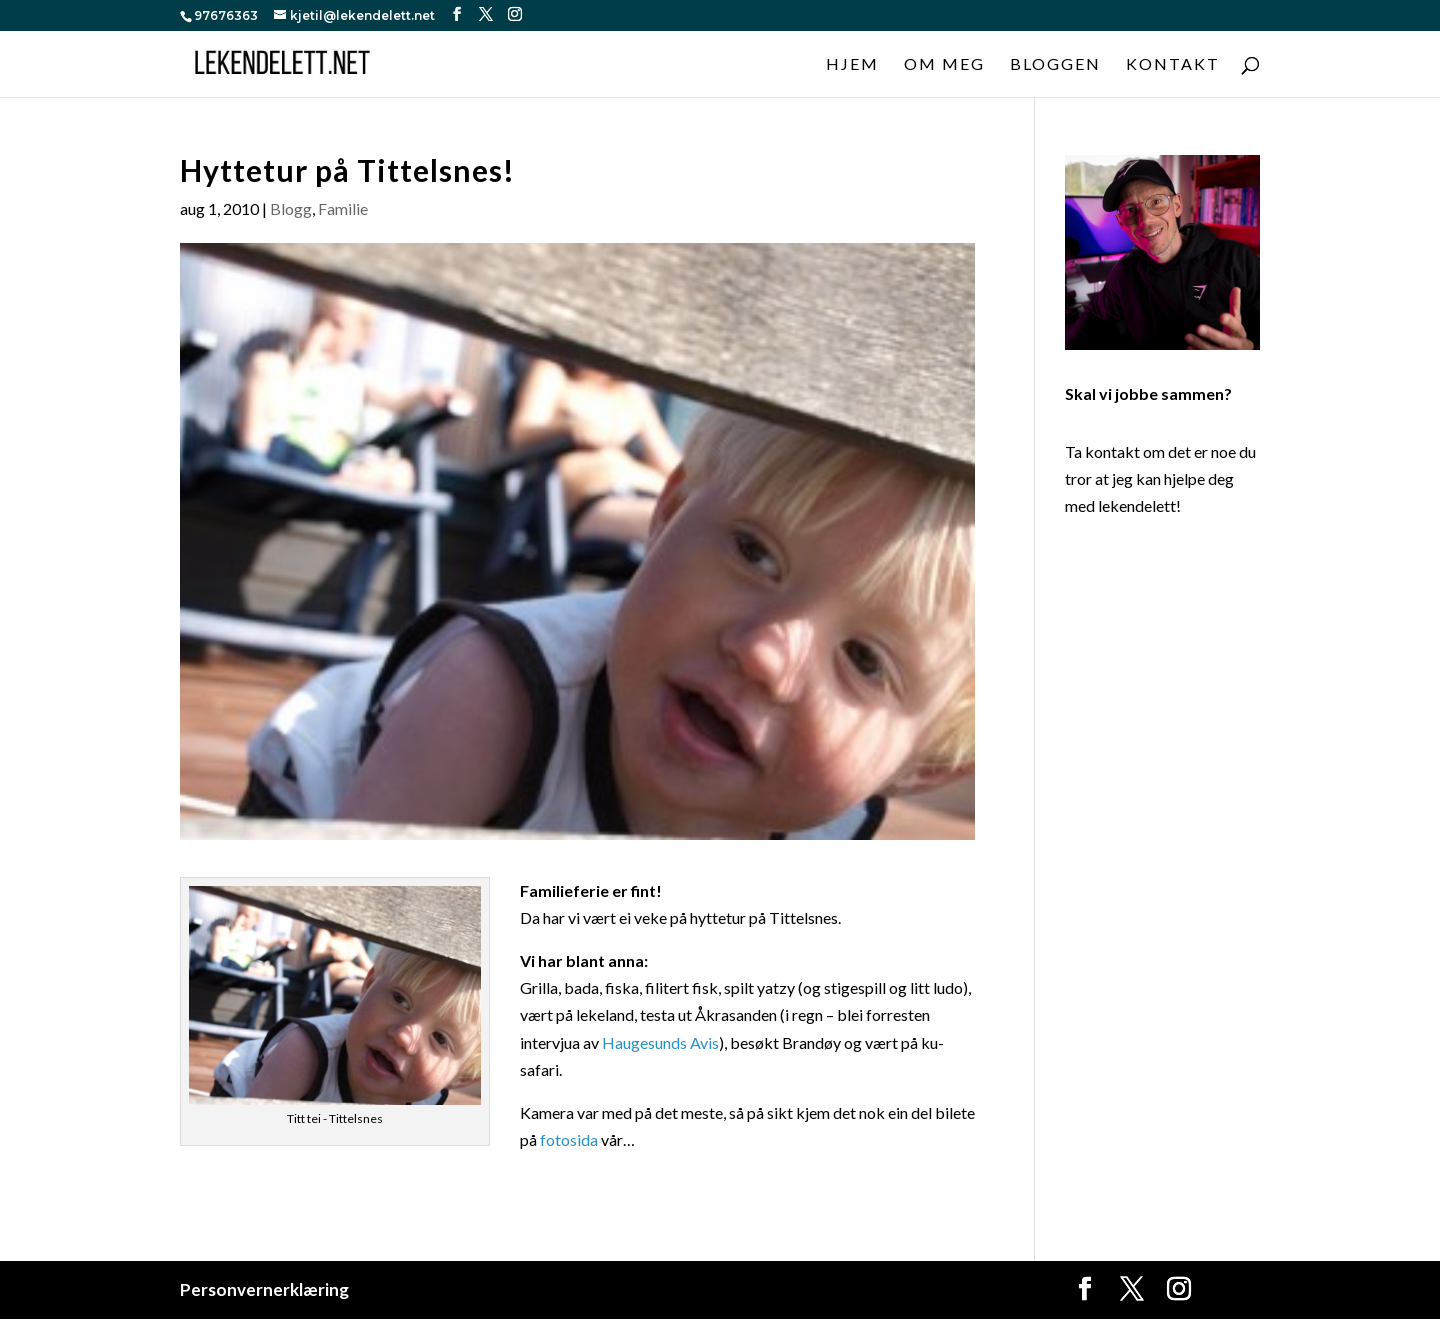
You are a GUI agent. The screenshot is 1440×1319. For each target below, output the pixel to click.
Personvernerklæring (264, 1289)
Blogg (291, 208)
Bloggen (1055, 65)
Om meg (944, 65)
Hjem (852, 65)
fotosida (569, 1139)
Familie (343, 208)
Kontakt (1173, 65)
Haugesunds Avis (660, 1042)
